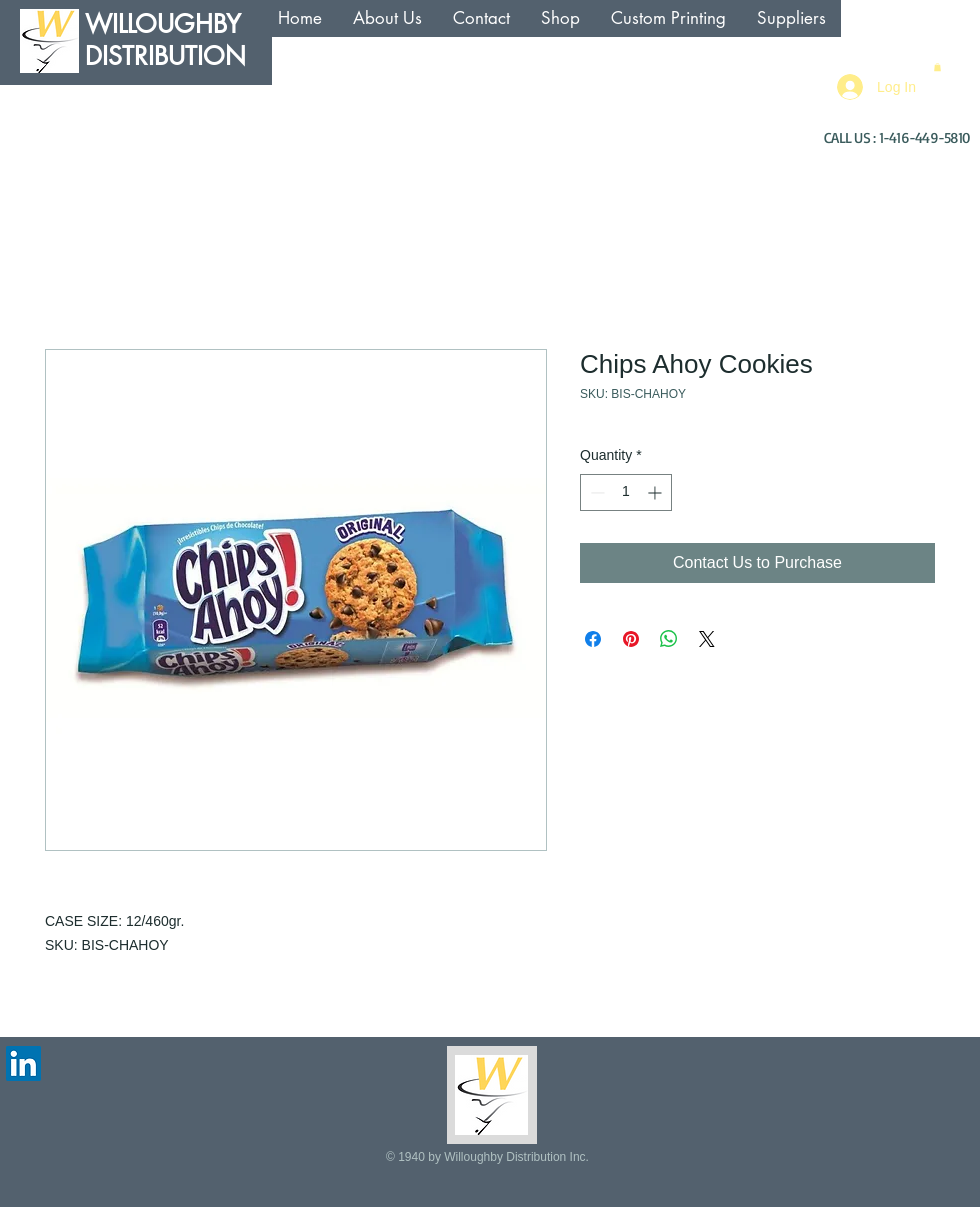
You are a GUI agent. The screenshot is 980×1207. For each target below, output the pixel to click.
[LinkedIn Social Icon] (23, 1063)
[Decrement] (595, 492)
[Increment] (656, 492)
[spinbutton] (626, 492)
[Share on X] (707, 639)
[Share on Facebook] (593, 639)
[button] (937, 67)
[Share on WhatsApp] (669, 639)
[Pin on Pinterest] (631, 639)
